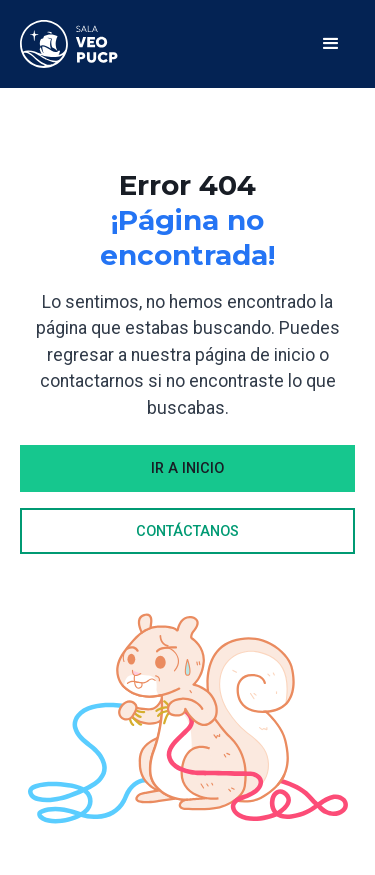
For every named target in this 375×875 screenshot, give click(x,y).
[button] (331, 44)
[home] (69, 44)
